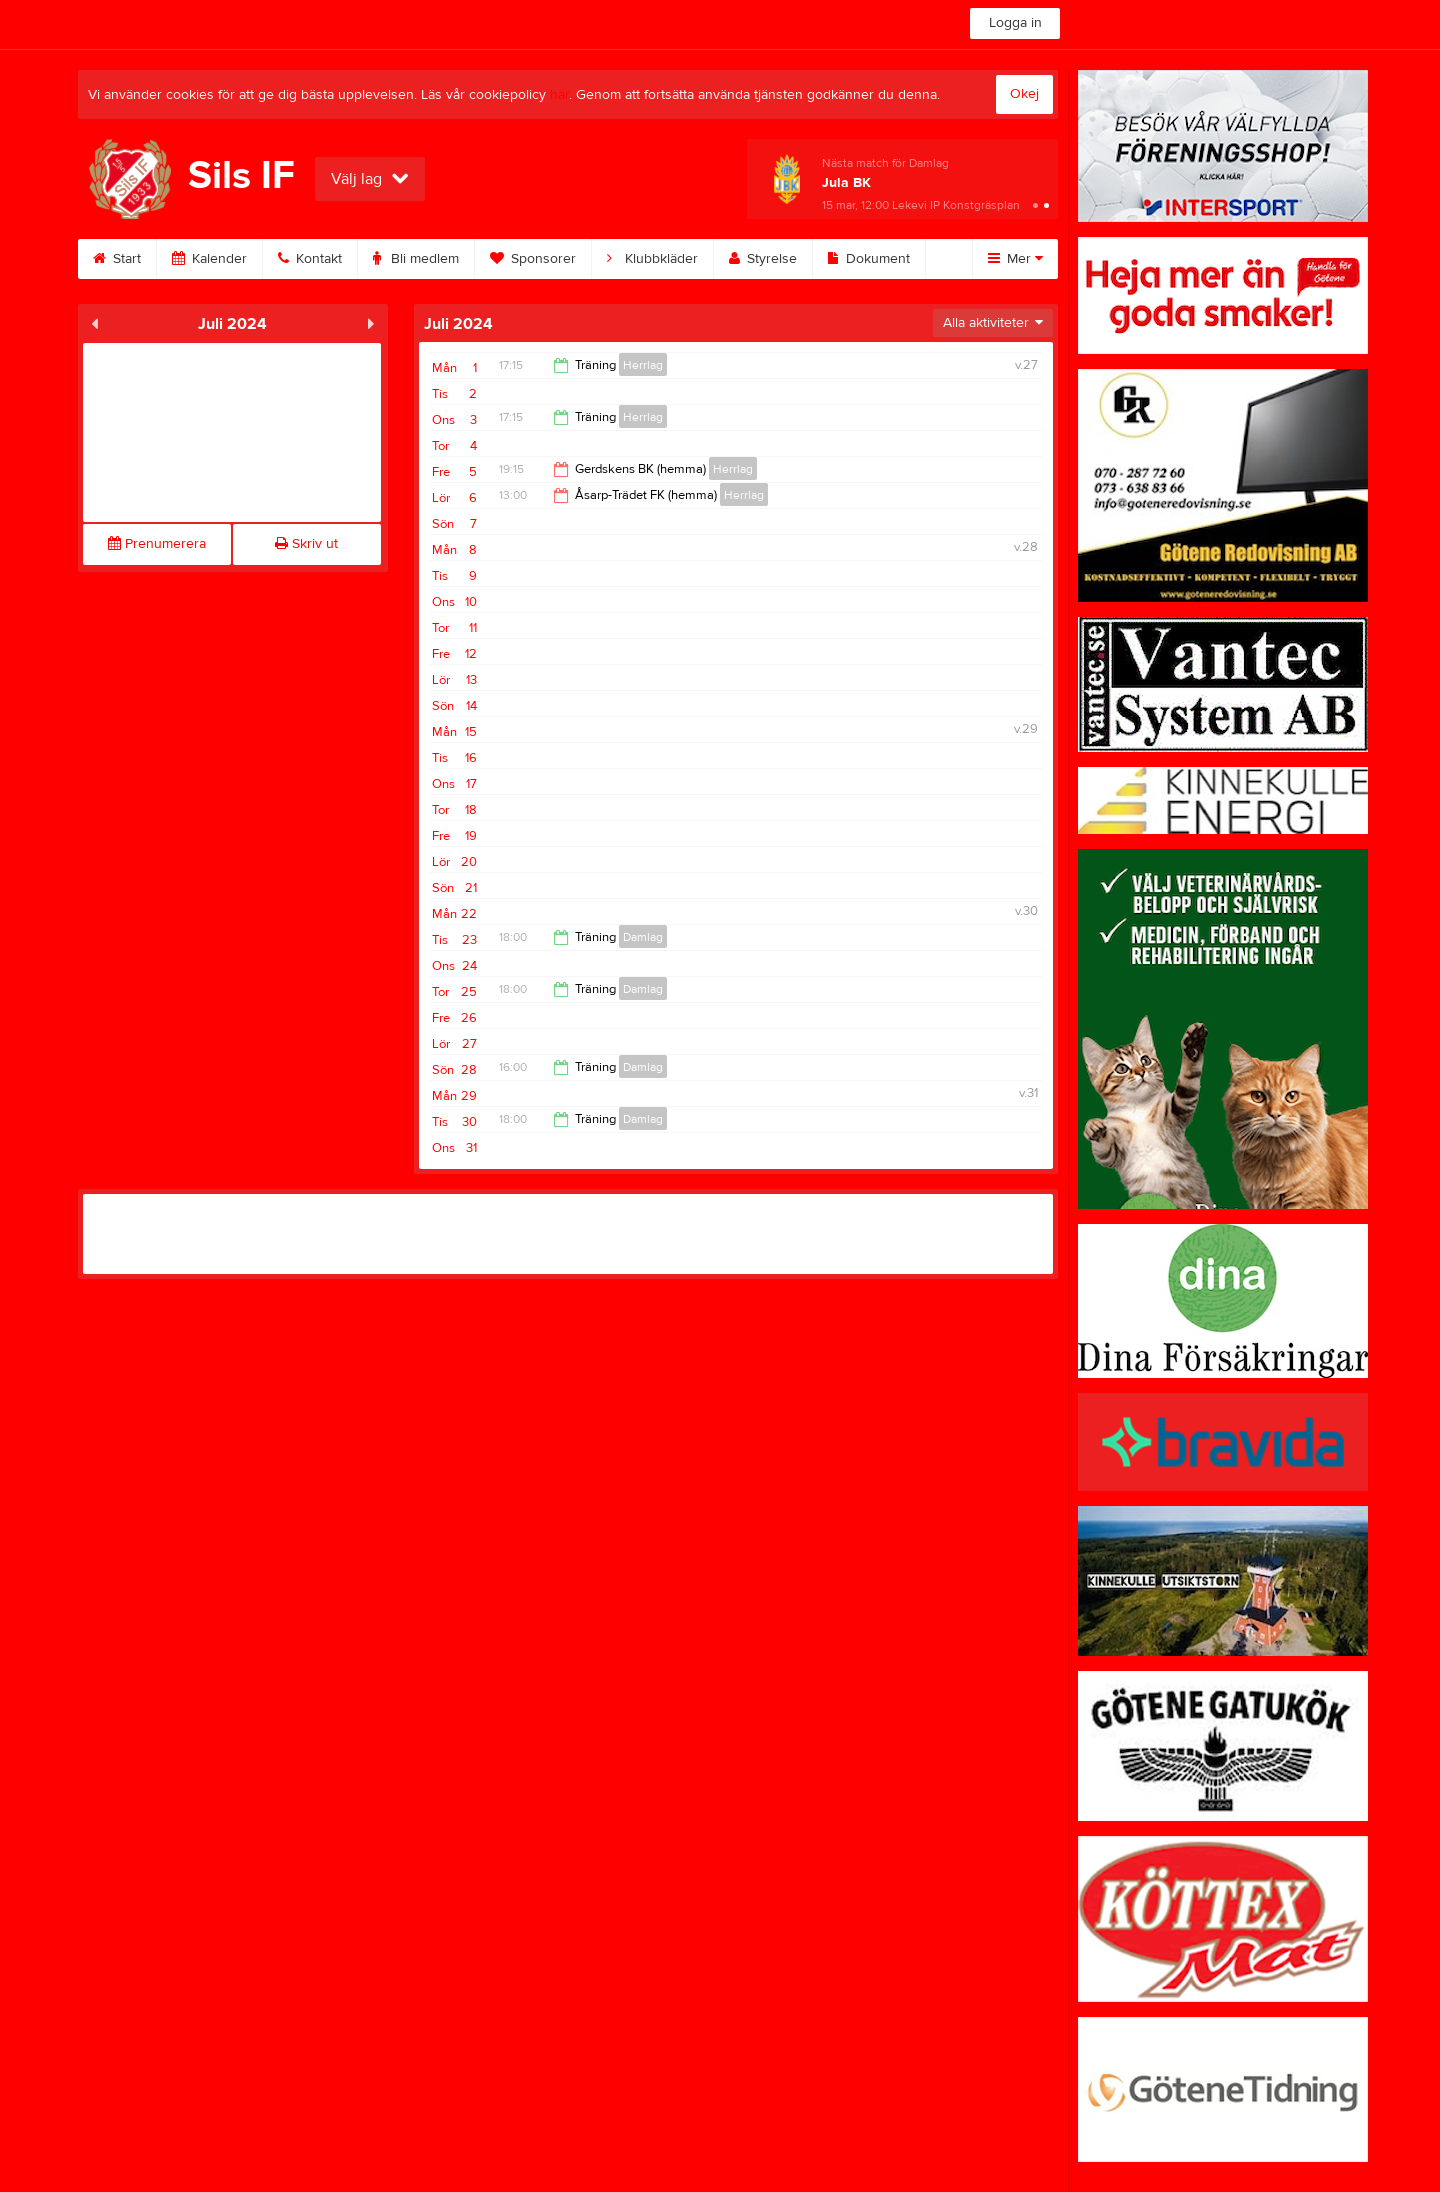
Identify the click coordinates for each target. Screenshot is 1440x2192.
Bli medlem (416, 259)
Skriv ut (306, 544)
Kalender (209, 259)
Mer (1015, 259)
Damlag (643, 937)
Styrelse (763, 259)
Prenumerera (157, 544)
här (559, 95)
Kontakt (310, 259)
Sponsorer (533, 259)
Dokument (869, 259)
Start (117, 259)
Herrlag (643, 365)
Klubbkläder (652, 259)
